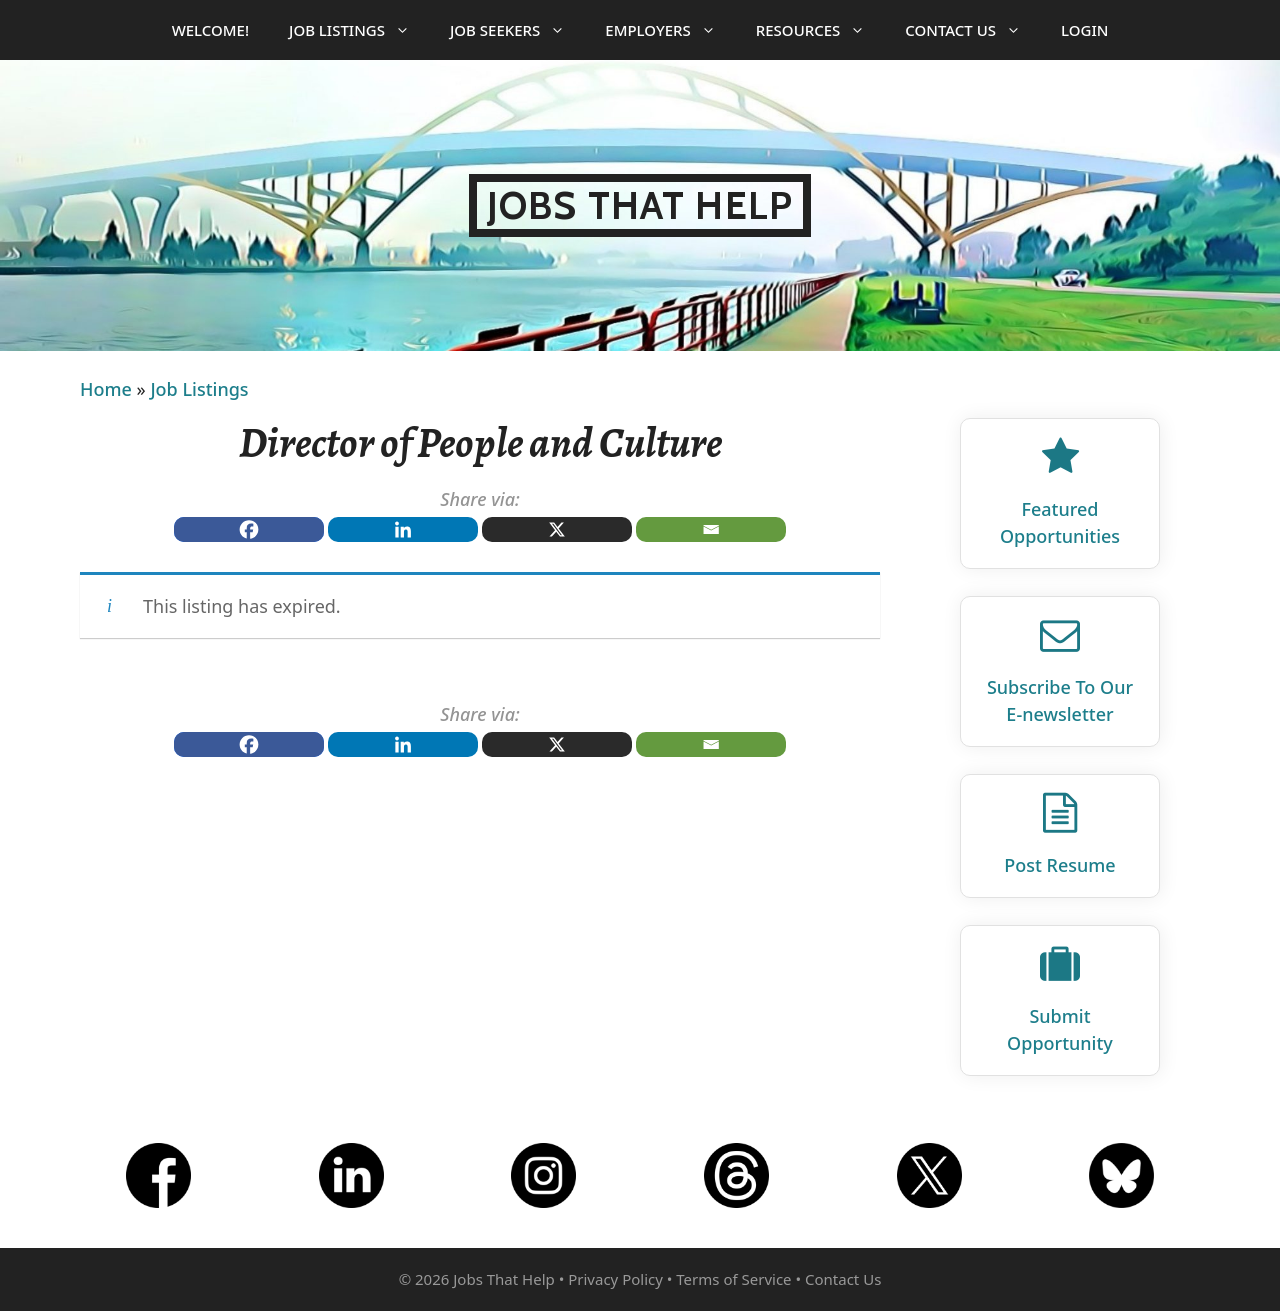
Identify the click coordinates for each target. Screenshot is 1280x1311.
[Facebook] (249, 529)
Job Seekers (517, 30)
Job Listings (359, 30)
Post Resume (1059, 865)
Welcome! (210, 30)
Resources (821, 30)
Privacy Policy (615, 1279)
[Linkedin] (403, 529)
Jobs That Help (640, 205)
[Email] (711, 529)
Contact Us (973, 30)
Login (1084, 30)
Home (106, 389)
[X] (557, 529)
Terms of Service (733, 1279)
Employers (670, 30)
